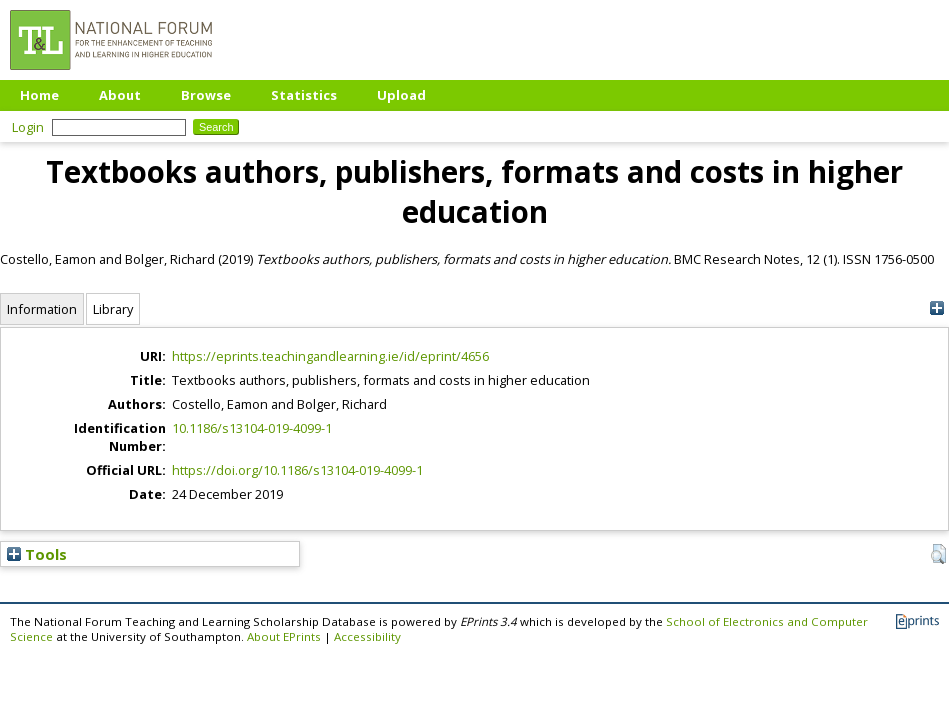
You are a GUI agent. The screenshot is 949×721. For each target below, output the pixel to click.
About (120, 95)
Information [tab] (42, 309)
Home (39, 95)
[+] (936, 308)
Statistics (304, 95)
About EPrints (284, 636)
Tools (37, 554)
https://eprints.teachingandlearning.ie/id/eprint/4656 (330, 356)
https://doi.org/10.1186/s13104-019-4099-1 (297, 470)
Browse (206, 95)
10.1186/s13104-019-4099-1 (252, 428)
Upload (401, 95)
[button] (938, 554)
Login (28, 127)
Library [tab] (113, 309)
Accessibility (367, 636)
